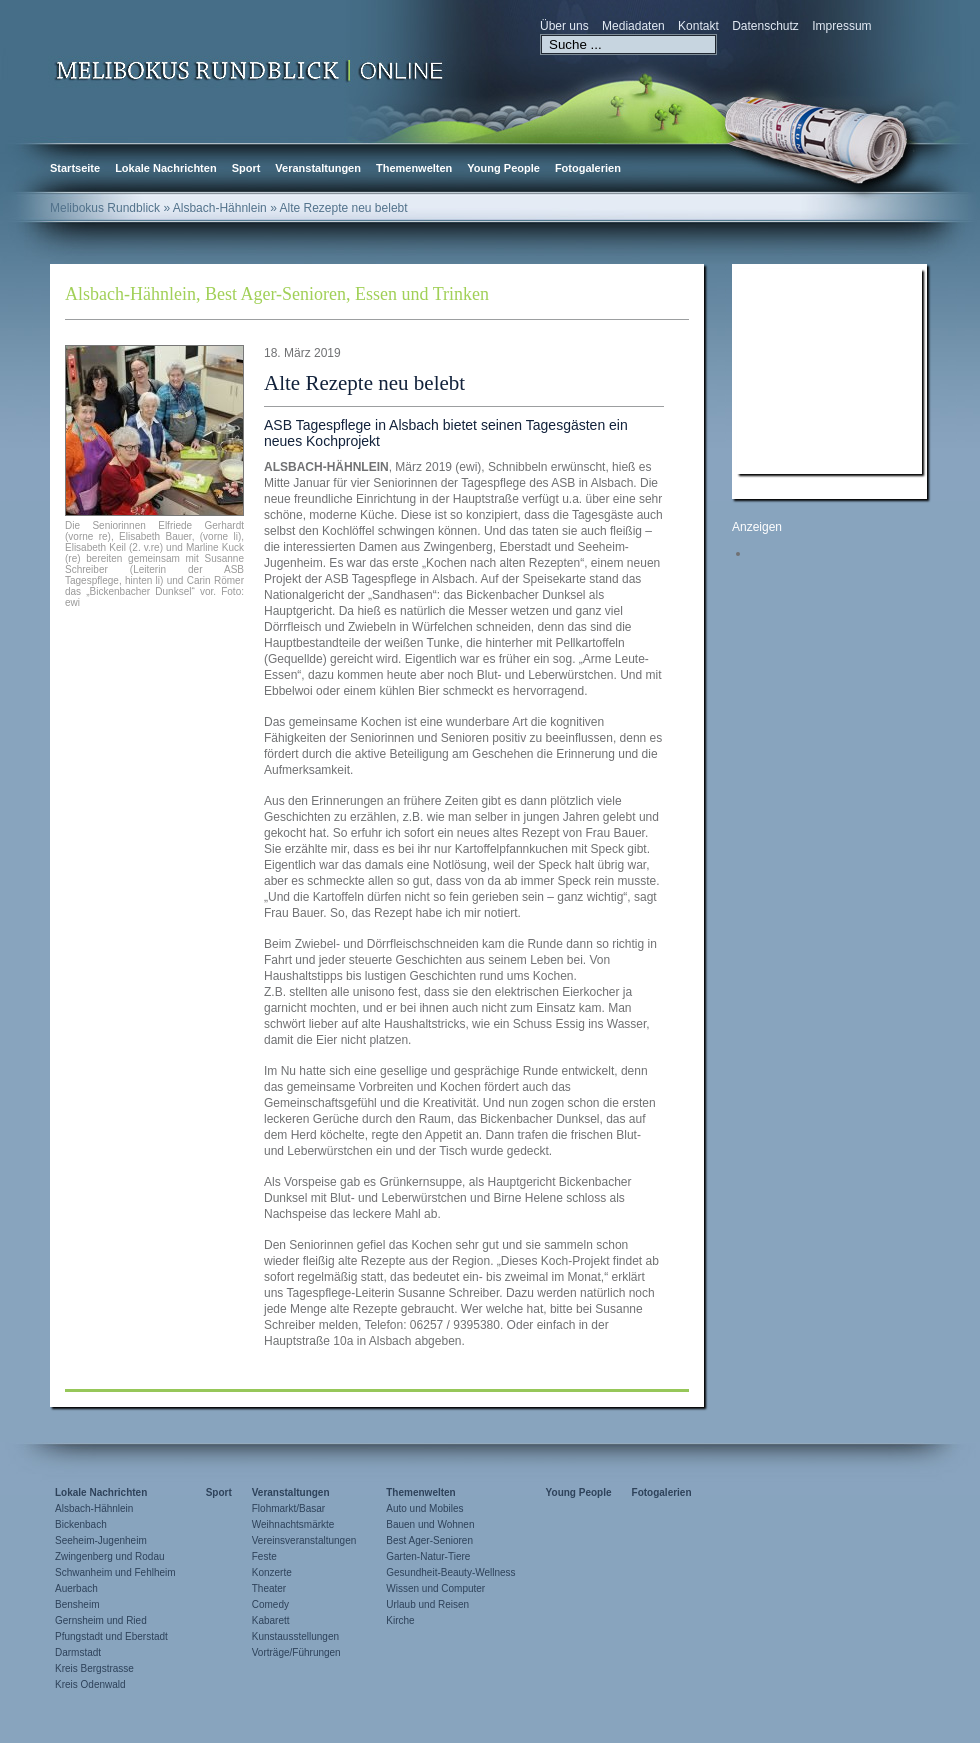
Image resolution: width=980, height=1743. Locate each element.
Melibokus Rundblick (105, 208)
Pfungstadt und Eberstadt (111, 1636)
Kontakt (698, 26)
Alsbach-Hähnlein (130, 294)
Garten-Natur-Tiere (428, 1556)
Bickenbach (81, 1524)
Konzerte (272, 1572)
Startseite (75, 168)
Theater (269, 1588)
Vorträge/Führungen (296, 1652)
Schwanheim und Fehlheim (115, 1572)
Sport (246, 168)
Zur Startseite (250, 69)
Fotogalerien (588, 168)
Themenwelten (414, 168)
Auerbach (76, 1588)
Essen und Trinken (422, 294)
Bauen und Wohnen (430, 1524)
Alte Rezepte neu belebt (364, 383)
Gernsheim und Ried (101, 1620)
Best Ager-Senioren (275, 294)
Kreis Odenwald (90, 1684)
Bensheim (77, 1604)
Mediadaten (633, 26)
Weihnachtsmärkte (293, 1524)
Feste (264, 1556)
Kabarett (271, 1620)
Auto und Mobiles (424, 1508)
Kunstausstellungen (295, 1636)
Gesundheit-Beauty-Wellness (450, 1572)
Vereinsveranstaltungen (304, 1540)
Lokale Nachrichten (165, 168)
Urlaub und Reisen (427, 1604)
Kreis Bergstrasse (94, 1668)
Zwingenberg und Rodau (110, 1556)
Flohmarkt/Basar (288, 1508)
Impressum (841, 26)
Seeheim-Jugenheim (101, 1540)
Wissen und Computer (435, 1588)
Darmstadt (78, 1652)
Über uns (564, 26)
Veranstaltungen (318, 168)
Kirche (400, 1620)
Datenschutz (765, 26)
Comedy (270, 1604)
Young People (503, 168)
